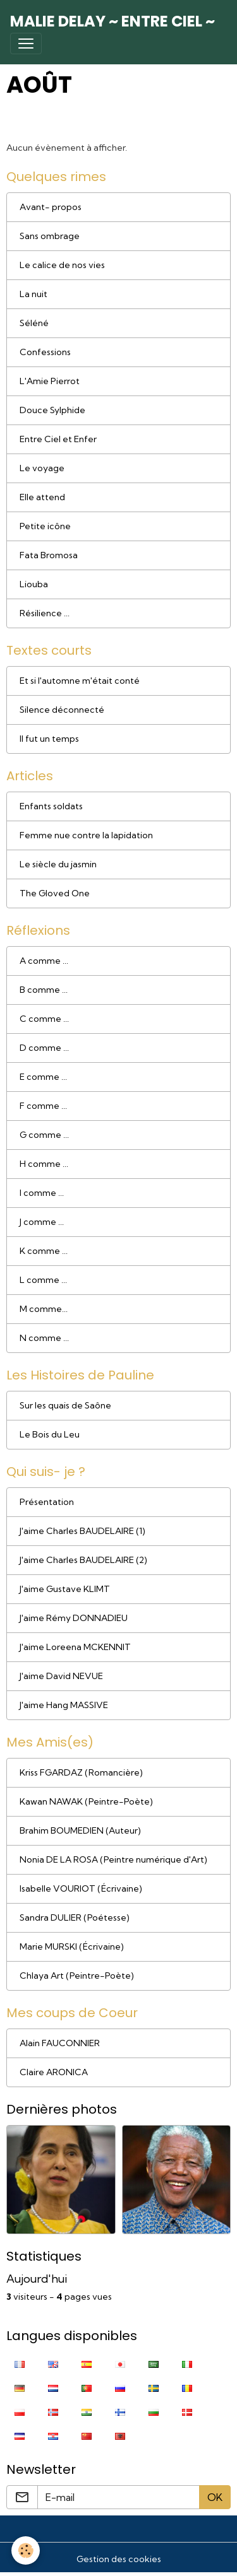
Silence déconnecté (62, 709)
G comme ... (44, 1134)
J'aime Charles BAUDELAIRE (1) (82, 1531)
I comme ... (42, 1192)
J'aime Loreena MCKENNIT (75, 1647)
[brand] (112, 21)
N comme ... (44, 1338)
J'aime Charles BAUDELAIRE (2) (83, 1560)
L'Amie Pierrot (50, 381)
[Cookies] (25, 2550)
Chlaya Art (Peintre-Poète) (77, 1975)
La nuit (33, 294)
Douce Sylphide (52, 410)
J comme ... (42, 1221)
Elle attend (42, 497)
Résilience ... (45, 613)
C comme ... (44, 1018)
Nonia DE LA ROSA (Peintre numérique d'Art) (113, 1859)
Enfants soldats (51, 806)
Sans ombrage (50, 236)
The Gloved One (55, 893)
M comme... (44, 1308)
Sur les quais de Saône (65, 1405)
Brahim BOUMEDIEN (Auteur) (80, 1830)
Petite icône (45, 526)
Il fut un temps (49, 738)
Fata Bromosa (49, 555)
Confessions (45, 352)
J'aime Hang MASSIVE (64, 1705)
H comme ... (44, 1163)
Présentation (47, 1502)
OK (214, 2497)
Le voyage (42, 468)
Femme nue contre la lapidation (86, 835)
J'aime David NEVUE (61, 1676)
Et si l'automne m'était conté (80, 680)
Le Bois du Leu (50, 1434)
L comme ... (43, 1279)
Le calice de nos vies (62, 265)
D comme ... (44, 1047)
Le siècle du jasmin (58, 864)
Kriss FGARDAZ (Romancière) (81, 1772)
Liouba (34, 584)
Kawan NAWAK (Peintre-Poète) (86, 1801)
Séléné (34, 323)
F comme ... (43, 1105)
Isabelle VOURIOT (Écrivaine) (81, 1888)
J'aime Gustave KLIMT (65, 1589)
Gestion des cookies (118, 2559)
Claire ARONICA (54, 2072)
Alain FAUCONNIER (60, 2043)
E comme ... (43, 1076)
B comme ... (44, 989)
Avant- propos (51, 207)
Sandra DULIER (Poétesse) (75, 1917)
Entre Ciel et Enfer (58, 439)
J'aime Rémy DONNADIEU (74, 1618)
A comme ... (44, 960)
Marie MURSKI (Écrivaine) (72, 1946)
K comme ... (44, 1250)
